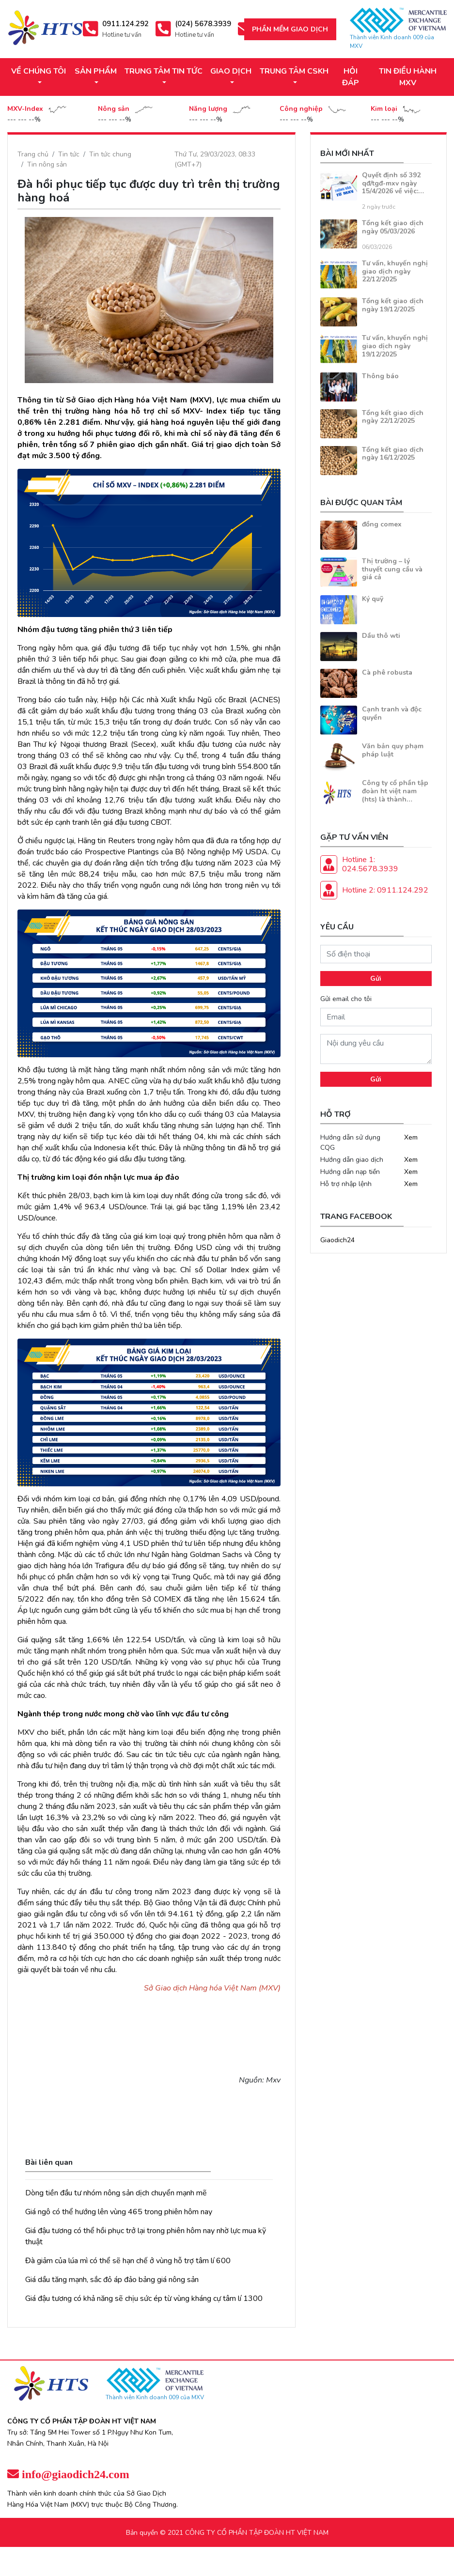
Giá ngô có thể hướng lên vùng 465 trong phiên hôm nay (118, 2211)
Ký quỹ (372, 598)
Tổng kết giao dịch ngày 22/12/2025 (392, 417)
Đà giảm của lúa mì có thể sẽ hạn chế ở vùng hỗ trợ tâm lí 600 (128, 2260)
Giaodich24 (337, 1240)
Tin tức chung (110, 154)
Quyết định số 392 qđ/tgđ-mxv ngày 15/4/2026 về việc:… (393, 183)
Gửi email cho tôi (346, 998)
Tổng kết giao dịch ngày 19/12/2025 (392, 305)
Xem (411, 1137)
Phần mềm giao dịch (290, 29)
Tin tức (68, 154)
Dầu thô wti (381, 635)
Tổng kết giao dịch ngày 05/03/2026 (392, 227)
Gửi (375, 978)
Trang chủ (32, 154)
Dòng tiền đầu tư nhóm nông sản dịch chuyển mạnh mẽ (116, 2193)
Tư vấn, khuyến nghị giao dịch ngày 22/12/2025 (395, 271)
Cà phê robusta (387, 672)
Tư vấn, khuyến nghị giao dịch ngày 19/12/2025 (395, 346)
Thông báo (380, 376)
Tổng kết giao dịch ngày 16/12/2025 (392, 454)
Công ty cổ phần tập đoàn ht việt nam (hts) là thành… (395, 791)
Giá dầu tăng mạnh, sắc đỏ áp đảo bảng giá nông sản (112, 2279)
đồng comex (382, 524)
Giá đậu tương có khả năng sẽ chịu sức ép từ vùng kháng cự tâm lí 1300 (144, 2298)
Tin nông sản (47, 164)
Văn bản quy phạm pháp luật (392, 750)
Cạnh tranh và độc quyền (392, 713)
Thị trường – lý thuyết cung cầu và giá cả (392, 569)
